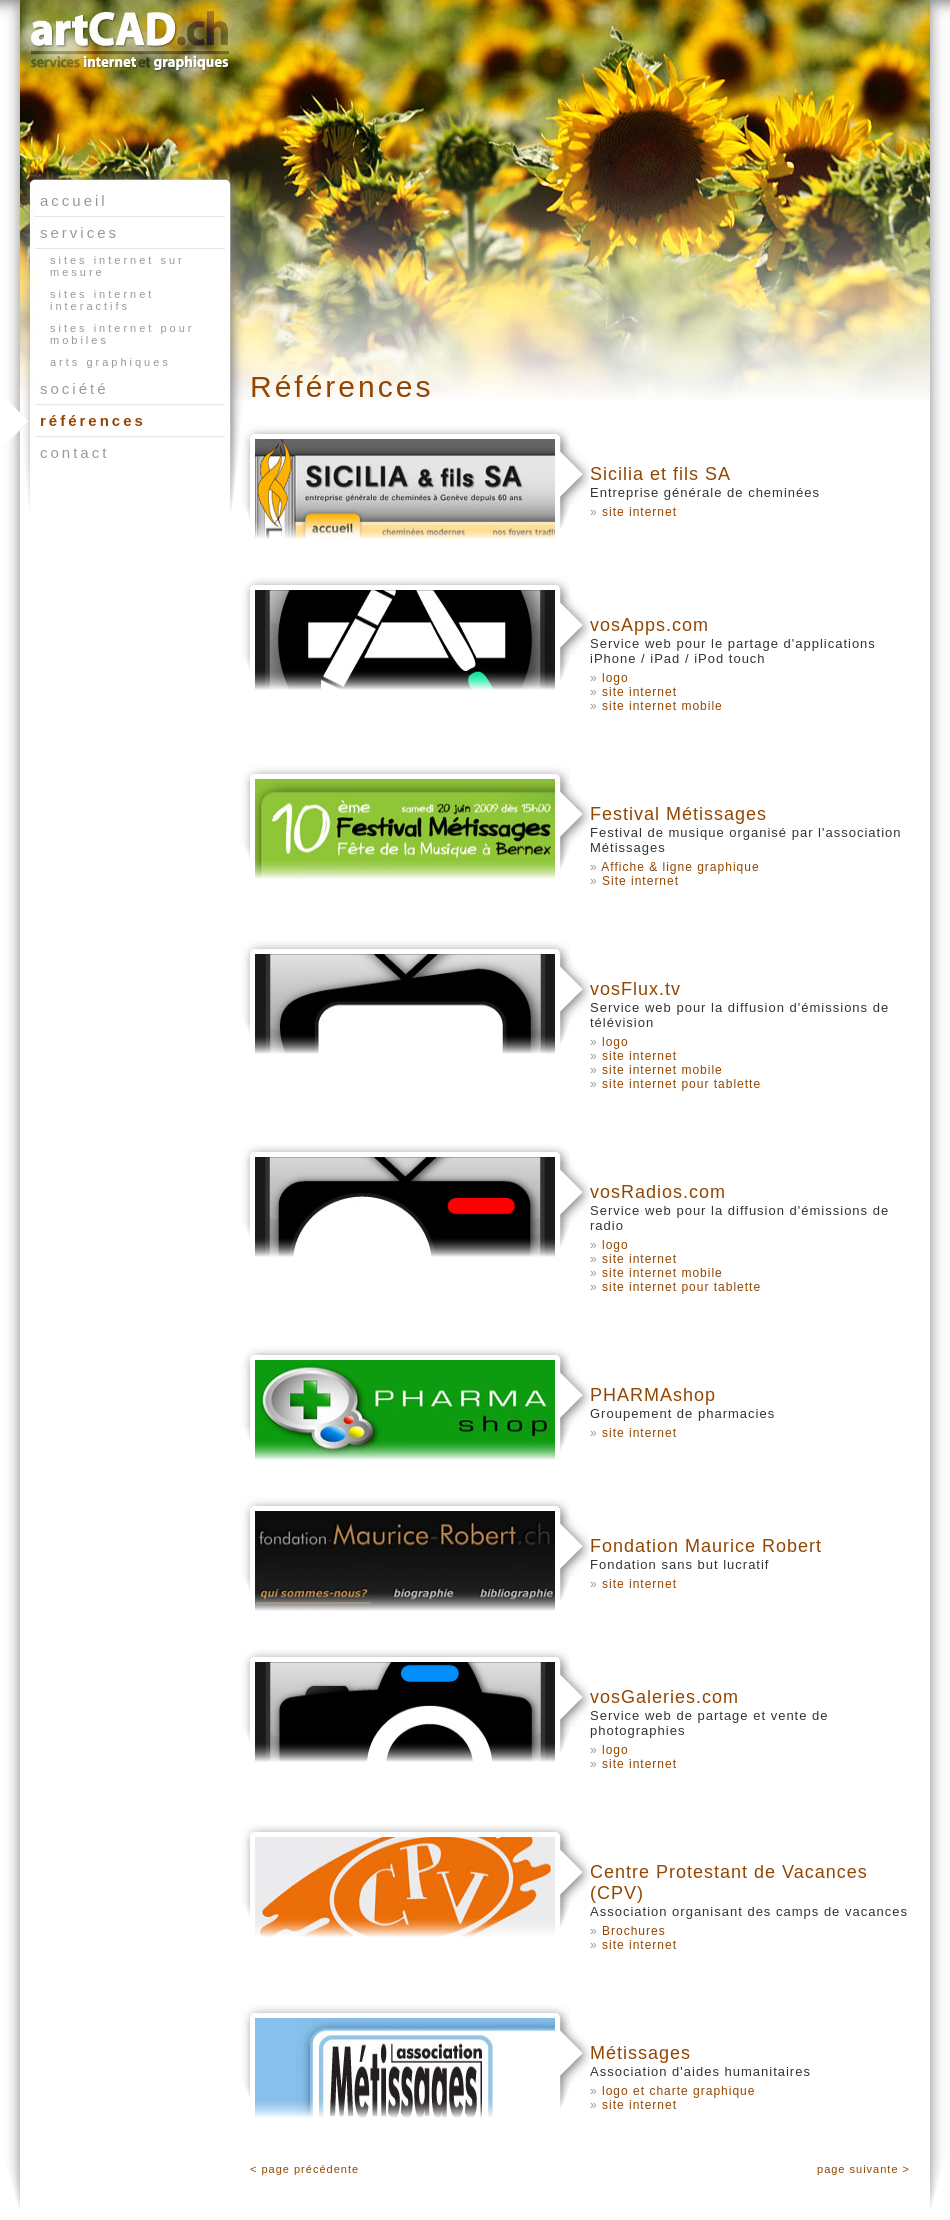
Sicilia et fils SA (660, 474)
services (79, 232)
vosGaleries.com (664, 1697)
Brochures (634, 1931)
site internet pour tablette (681, 1084)
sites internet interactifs (102, 300)
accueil (74, 200)
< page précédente (304, 2169)
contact (74, 452)
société (74, 388)
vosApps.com (649, 625)
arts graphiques (110, 362)
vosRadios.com (658, 1192)
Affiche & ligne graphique (680, 867)
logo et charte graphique (678, 2091)
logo (615, 678)
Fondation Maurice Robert (706, 1546)
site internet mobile (662, 706)
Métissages (640, 2053)
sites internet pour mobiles (122, 334)
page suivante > (863, 2169)
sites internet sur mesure (117, 266)
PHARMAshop (653, 1395)
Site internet (640, 881)
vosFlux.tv (635, 989)
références (90, 420)
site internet (639, 512)
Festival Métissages (678, 814)
